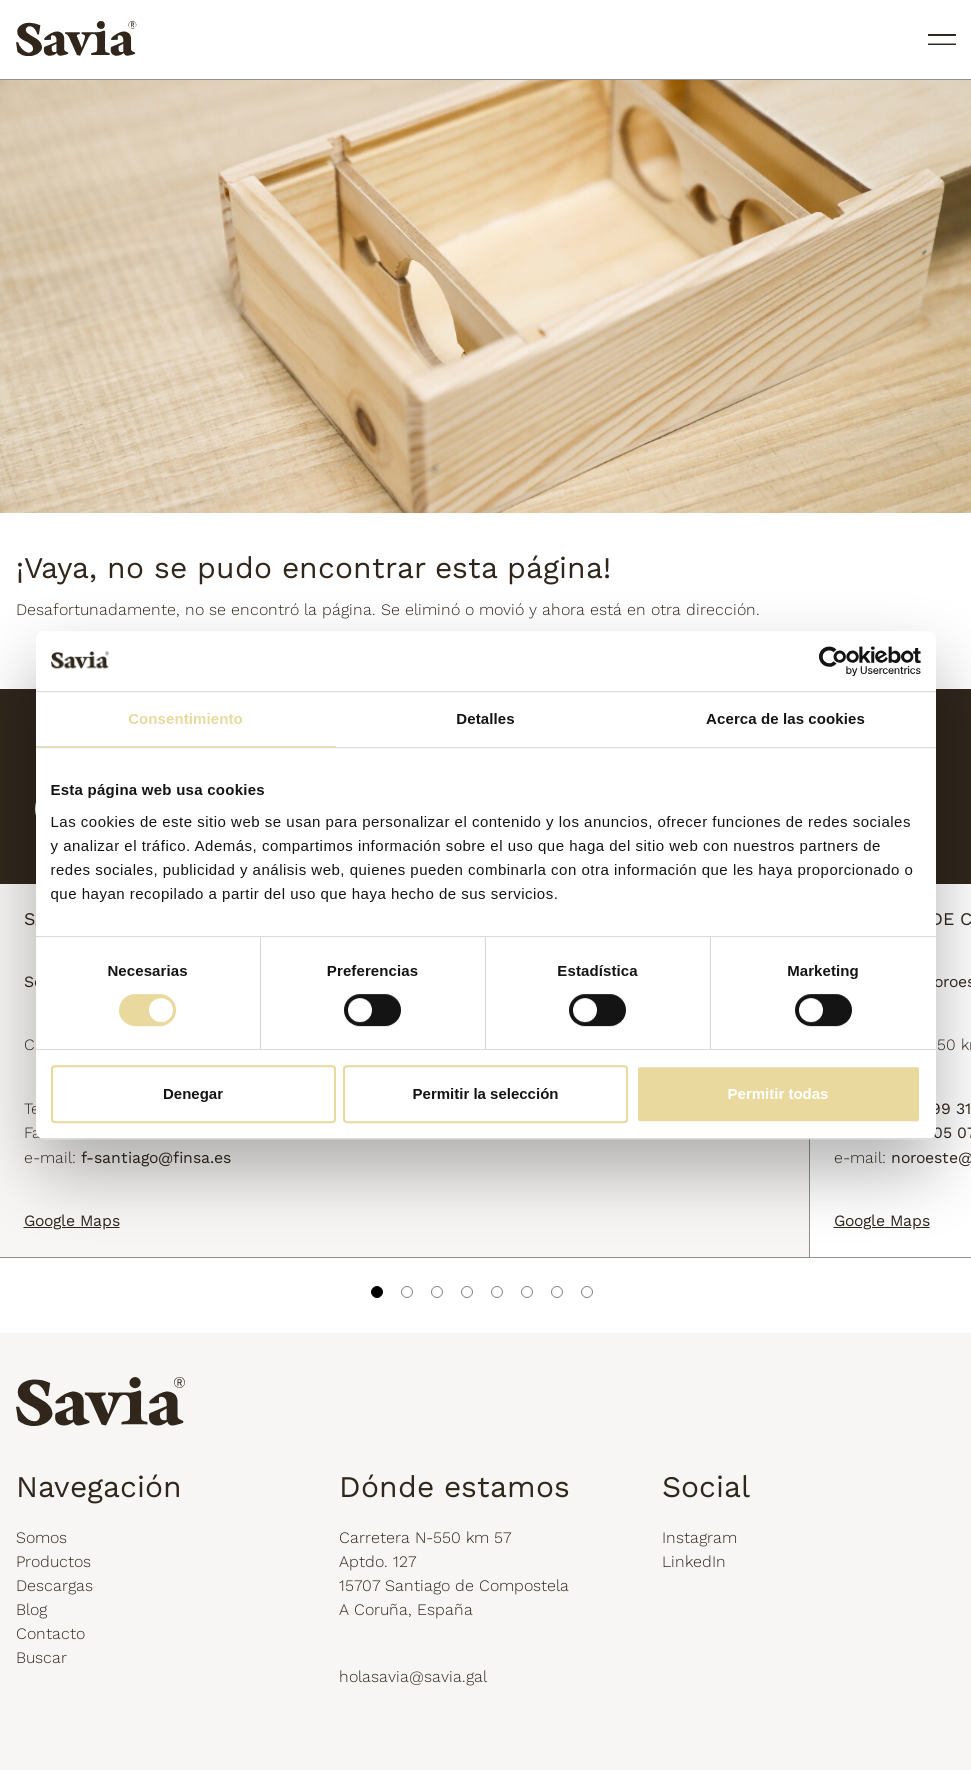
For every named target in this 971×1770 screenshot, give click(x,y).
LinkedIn (694, 1561)
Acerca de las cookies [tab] (785, 718)
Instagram (699, 1537)
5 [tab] (497, 1292)
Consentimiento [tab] (185, 718)
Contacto (50, 1633)
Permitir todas (778, 1093)
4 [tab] (467, 1292)
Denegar (193, 1093)
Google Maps (72, 1220)
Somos (41, 1537)
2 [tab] (407, 1292)
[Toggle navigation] (937, 42)
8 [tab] (587, 1292)
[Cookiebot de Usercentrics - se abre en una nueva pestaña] (833, 661)
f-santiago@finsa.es (156, 1163)
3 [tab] (437, 1292)
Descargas (54, 1585)
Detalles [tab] (485, 718)
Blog (31, 1609)
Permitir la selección (486, 1093)
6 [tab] (527, 1292)
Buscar (41, 1657)
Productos (53, 1561)
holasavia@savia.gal (413, 1676)
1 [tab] (377, 1292)
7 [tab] (557, 1292)
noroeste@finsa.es (691, 1163)
